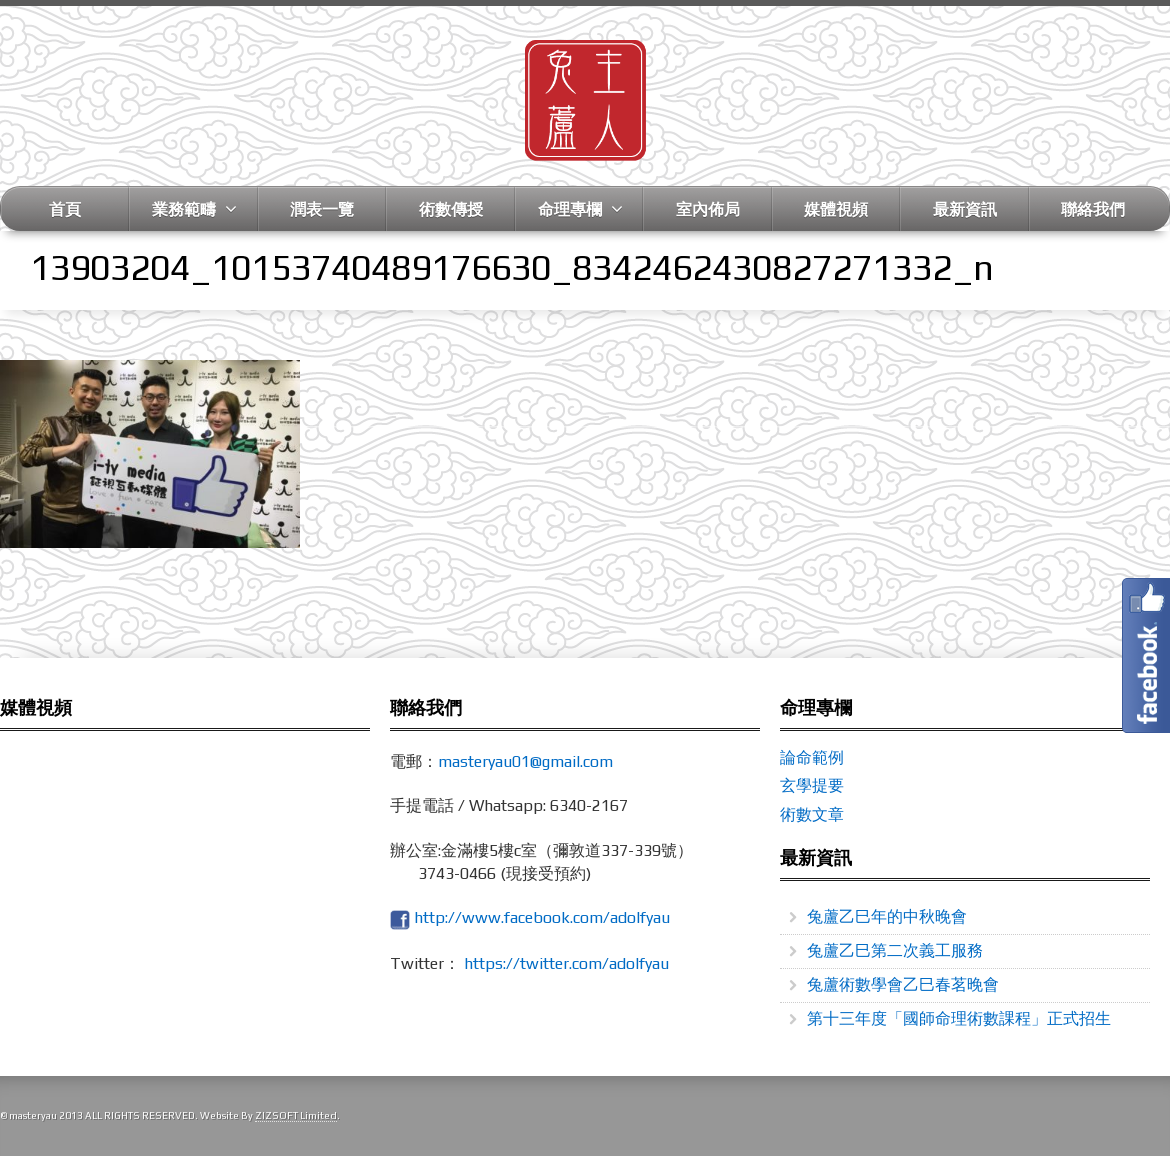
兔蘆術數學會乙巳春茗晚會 (903, 984)
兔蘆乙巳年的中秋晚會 (887, 916)
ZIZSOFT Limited (296, 1115)
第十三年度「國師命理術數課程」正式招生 (959, 1018)
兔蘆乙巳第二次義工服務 (895, 950)
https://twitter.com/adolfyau (566, 963)
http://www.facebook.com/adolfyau (542, 917)
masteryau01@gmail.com (525, 761)
